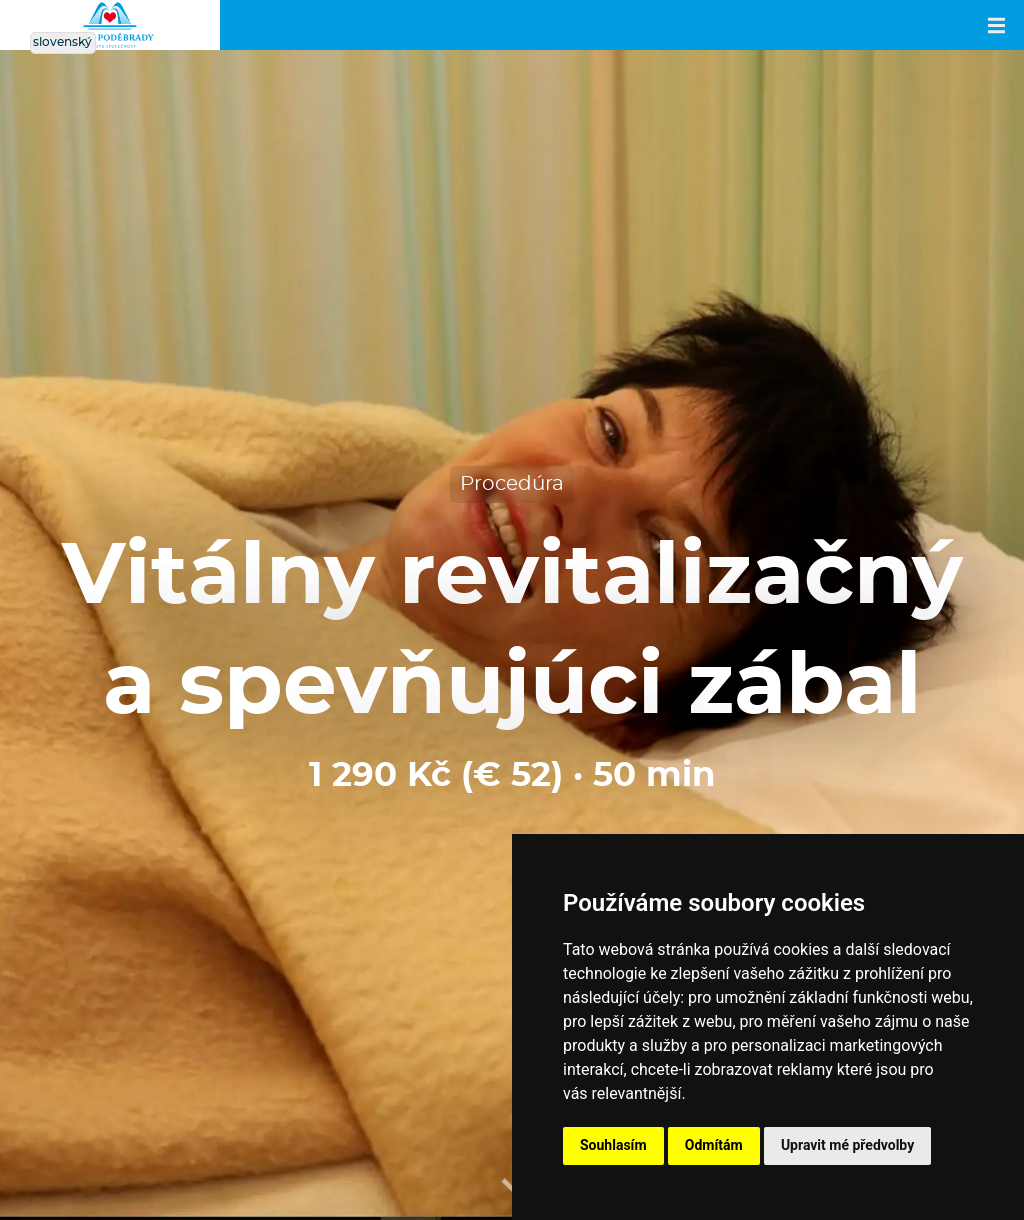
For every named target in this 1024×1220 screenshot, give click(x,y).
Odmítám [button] (714, 1145)
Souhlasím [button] (613, 1145)
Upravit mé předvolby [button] (847, 1145)
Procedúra (512, 484)
